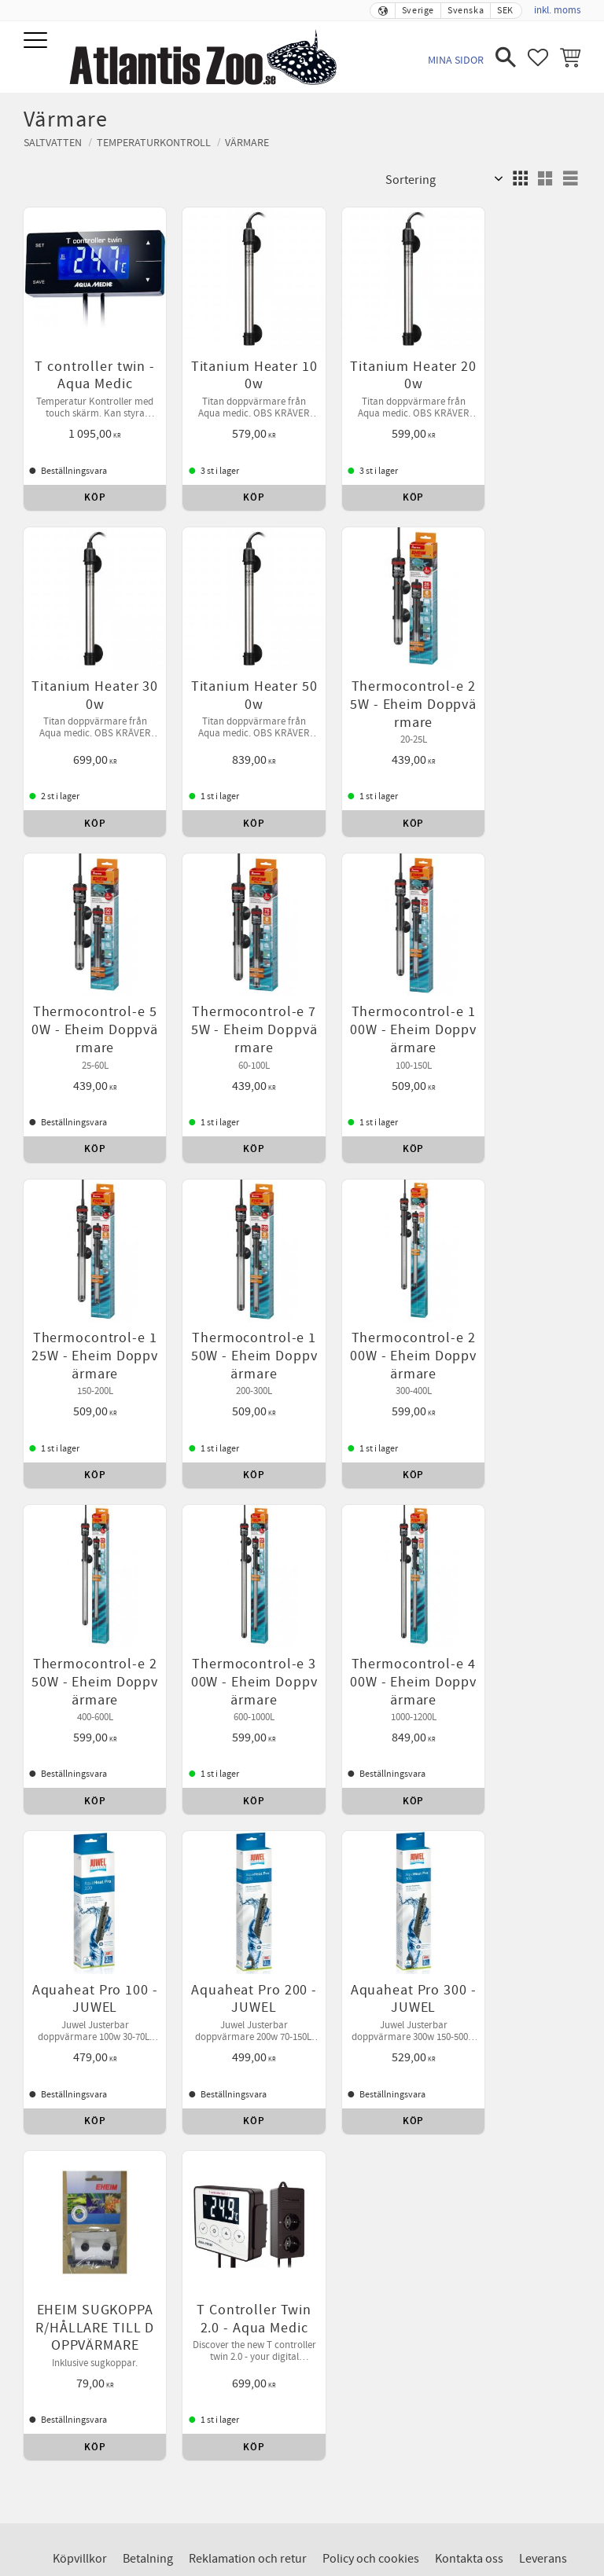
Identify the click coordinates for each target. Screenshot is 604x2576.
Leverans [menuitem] (543, 1844)
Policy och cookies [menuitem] (370, 1844)
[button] (37, 41)
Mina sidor (456, 60)
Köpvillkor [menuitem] (80, 1844)
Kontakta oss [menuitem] (469, 1844)
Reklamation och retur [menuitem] (248, 1844)
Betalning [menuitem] (148, 1844)
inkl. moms (557, 10)
